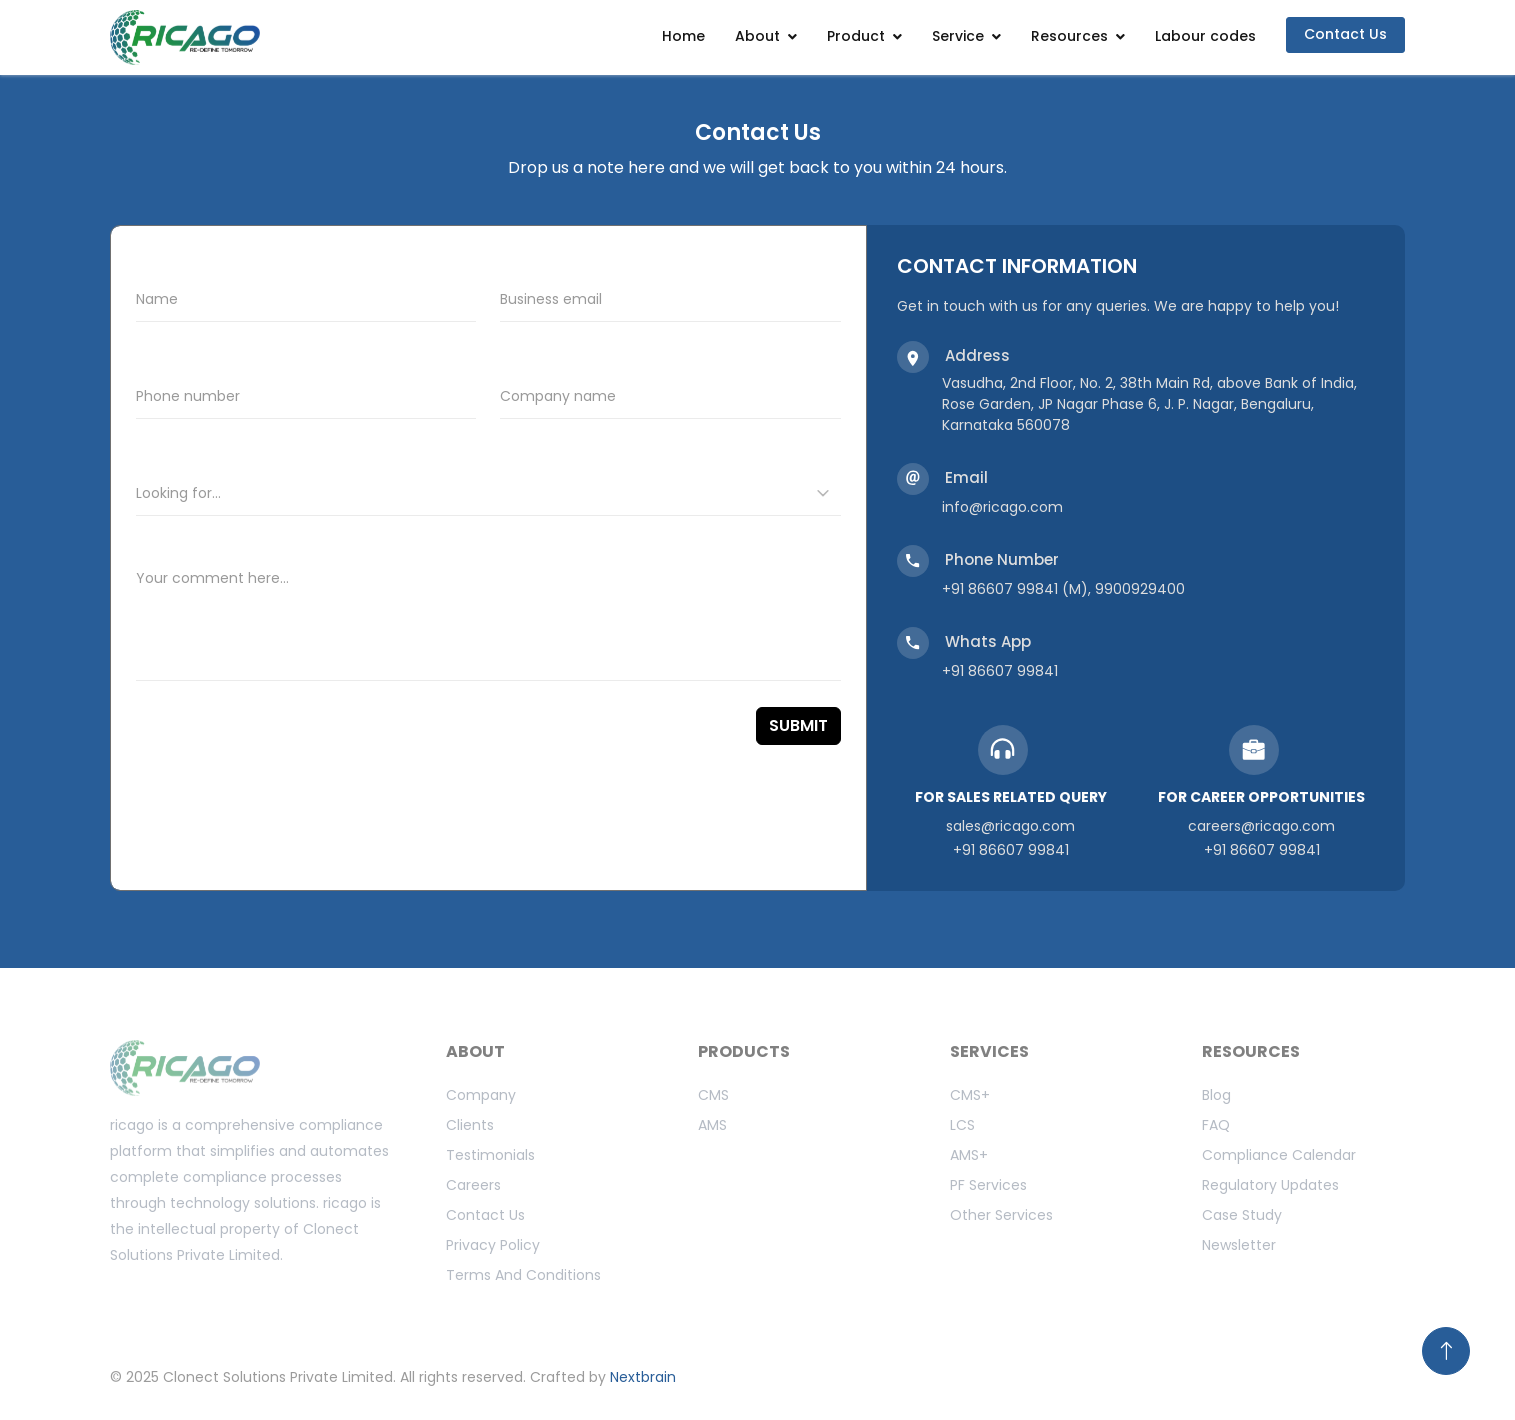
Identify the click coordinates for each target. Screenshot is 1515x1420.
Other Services (1001, 1215)
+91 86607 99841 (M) (1015, 589)
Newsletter (1239, 1245)
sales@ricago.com (1010, 826)
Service (958, 36)
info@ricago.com (1002, 507)
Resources (1069, 36)
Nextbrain (643, 1377)
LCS (962, 1125)
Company (481, 1095)
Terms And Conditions (523, 1275)
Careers (473, 1185)
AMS (712, 1125)
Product (856, 36)
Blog (1216, 1095)
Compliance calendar (1279, 1155)
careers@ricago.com (1261, 826)
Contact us (485, 1215)
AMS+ (969, 1155)
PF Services (988, 1185)
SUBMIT (798, 725)
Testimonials (490, 1155)
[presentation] (236, 732)
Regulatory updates (1270, 1185)
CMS (713, 1095)
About (757, 36)
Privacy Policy (493, 1245)
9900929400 (1140, 589)
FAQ (1216, 1125)
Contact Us (1345, 34)
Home (683, 36)
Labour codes (1205, 36)
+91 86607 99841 (1000, 671)
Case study (1242, 1215)
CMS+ (970, 1095)
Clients (470, 1125)
